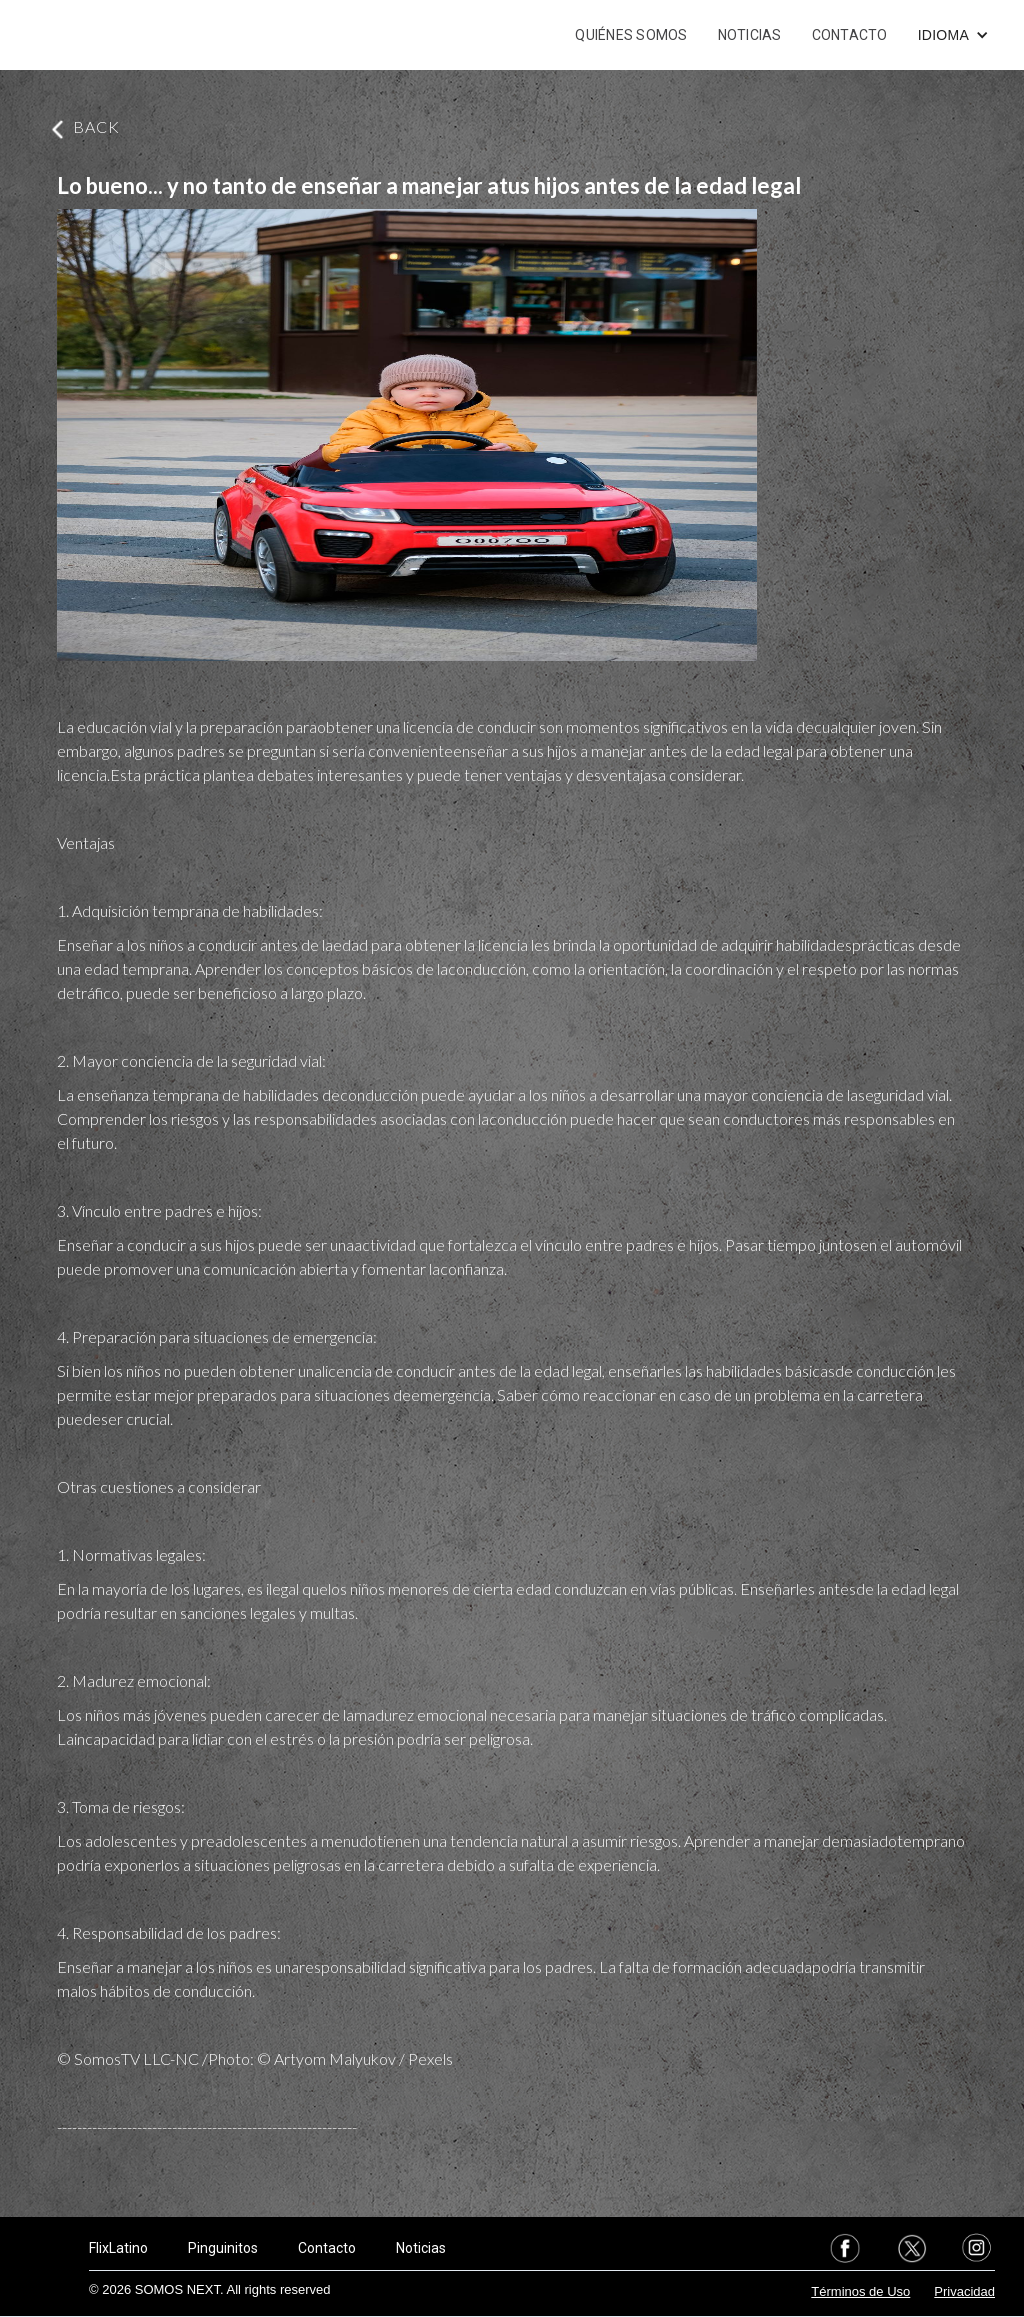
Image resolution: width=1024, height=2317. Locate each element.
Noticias (421, 2248)
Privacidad (964, 2291)
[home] (108, 35)
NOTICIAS (750, 35)
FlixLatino (118, 2248)
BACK (96, 126)
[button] (953, 35)
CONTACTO (850, 35)
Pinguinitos (223, 2248)
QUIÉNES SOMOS (631, 35)
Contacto (327, 2248)
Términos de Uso (860, 2291)
